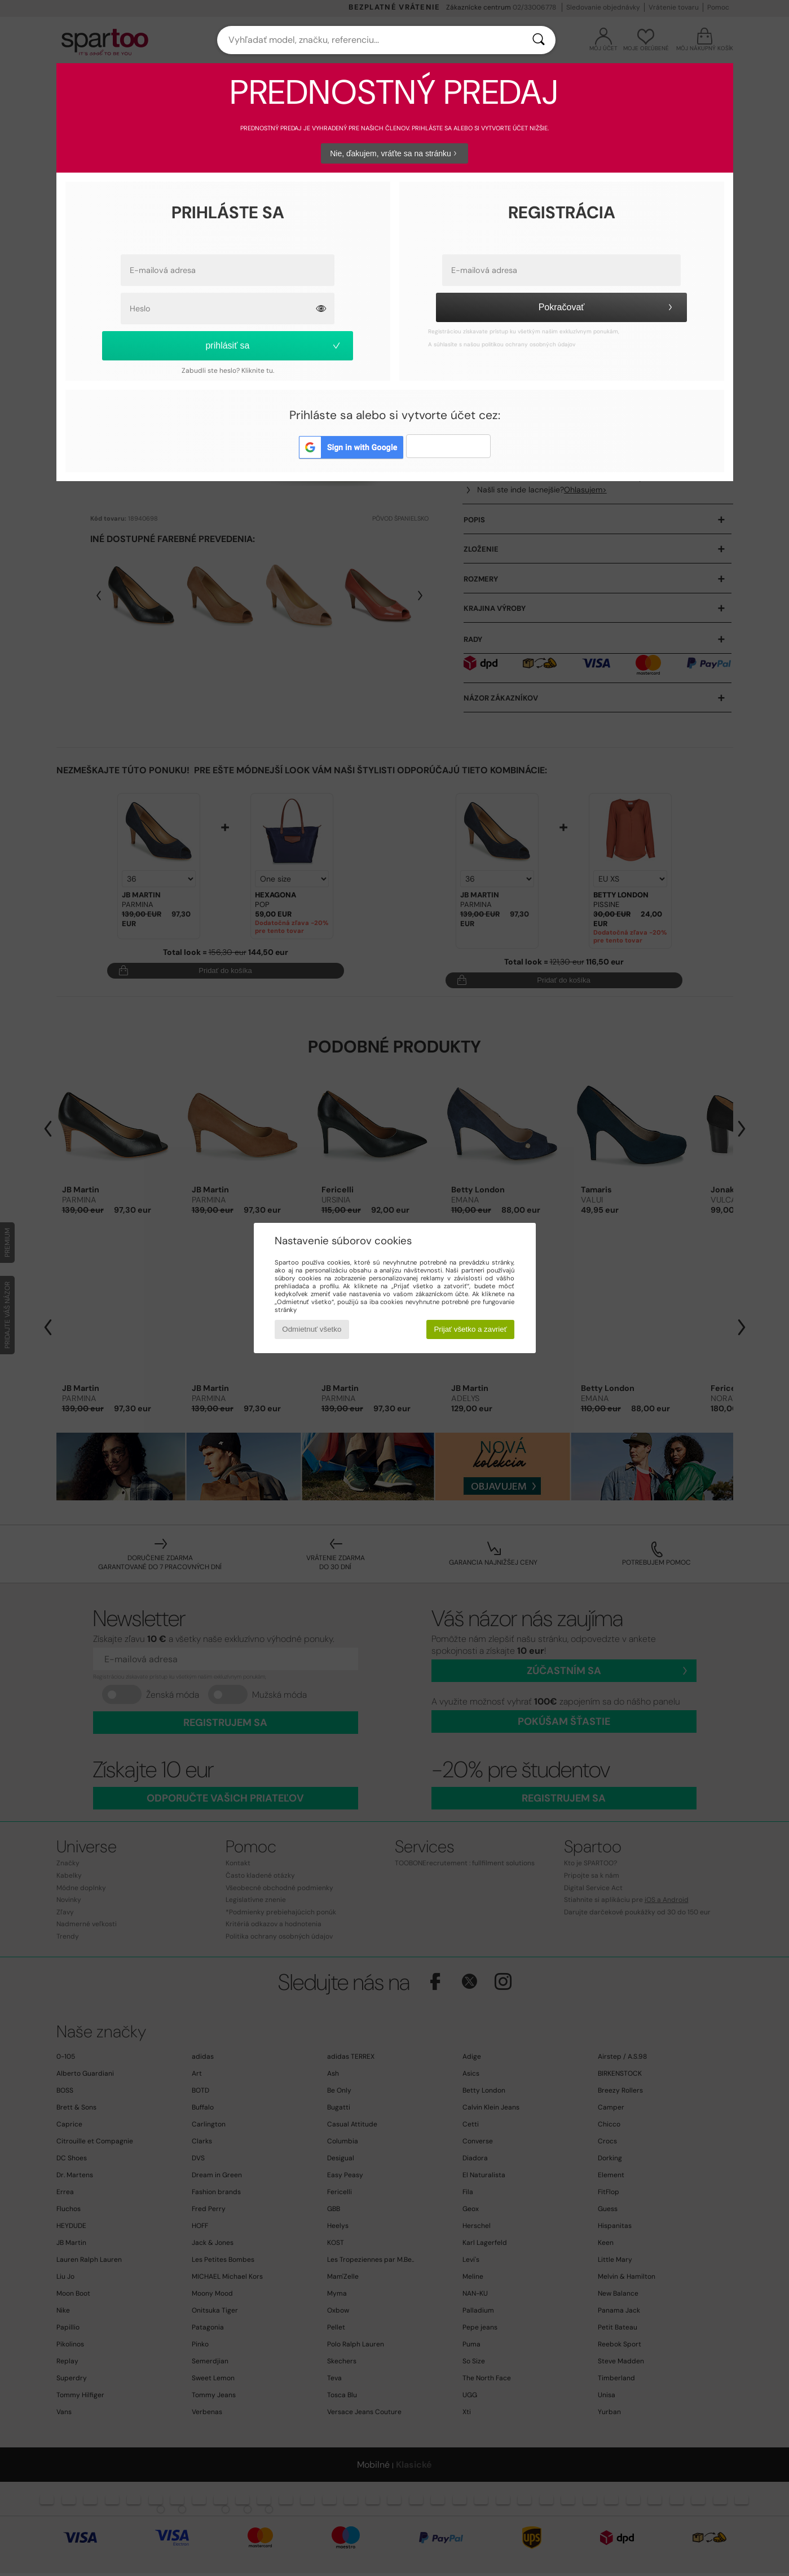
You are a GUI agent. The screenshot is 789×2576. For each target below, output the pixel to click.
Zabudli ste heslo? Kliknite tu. (228, 370)
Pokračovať (607, 307)
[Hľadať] (538, 40)
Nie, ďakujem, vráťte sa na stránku (394, 153)
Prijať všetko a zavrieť (470, 1329)
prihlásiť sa (273, 345)
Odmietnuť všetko (311, 1329)
